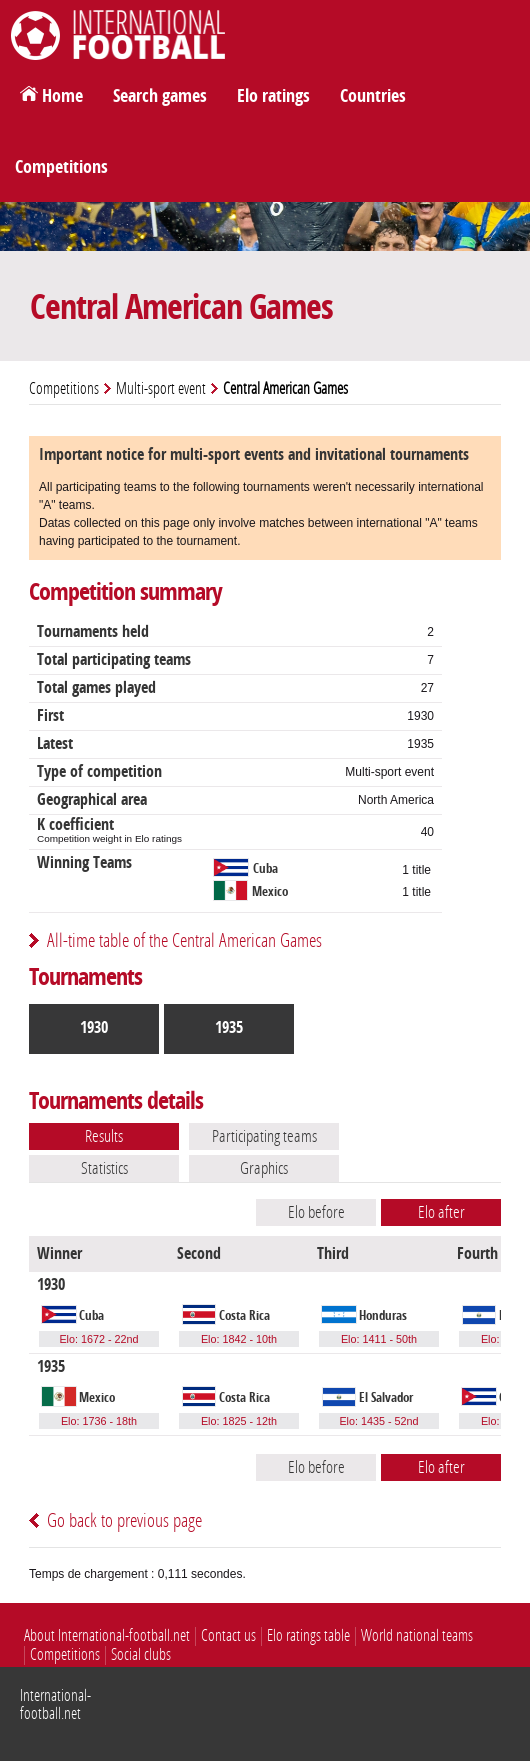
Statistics (104, 1168)
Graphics (264, 1168)
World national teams (417, 1635)
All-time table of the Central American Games (184, 940)
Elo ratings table (308, 1635)
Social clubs (141, 1654)
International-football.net (55, 1704)
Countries (373, 96)
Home (62, 96)
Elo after (441, 1212)
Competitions (61, 167)
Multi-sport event (161, 388)
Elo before (316, 1212)
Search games (160, 96)
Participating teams (264, 1136)
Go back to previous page (124, 1520)
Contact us (228, 1635)
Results (104, 1136)
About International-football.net (107, 1635)
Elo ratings (273, 96)
